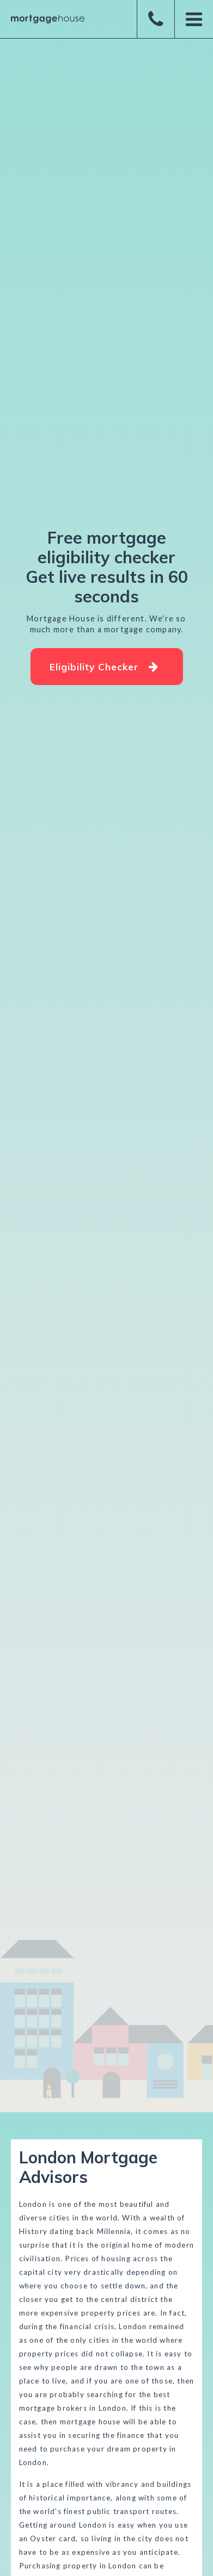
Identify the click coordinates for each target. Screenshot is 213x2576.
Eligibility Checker (104, 667)
